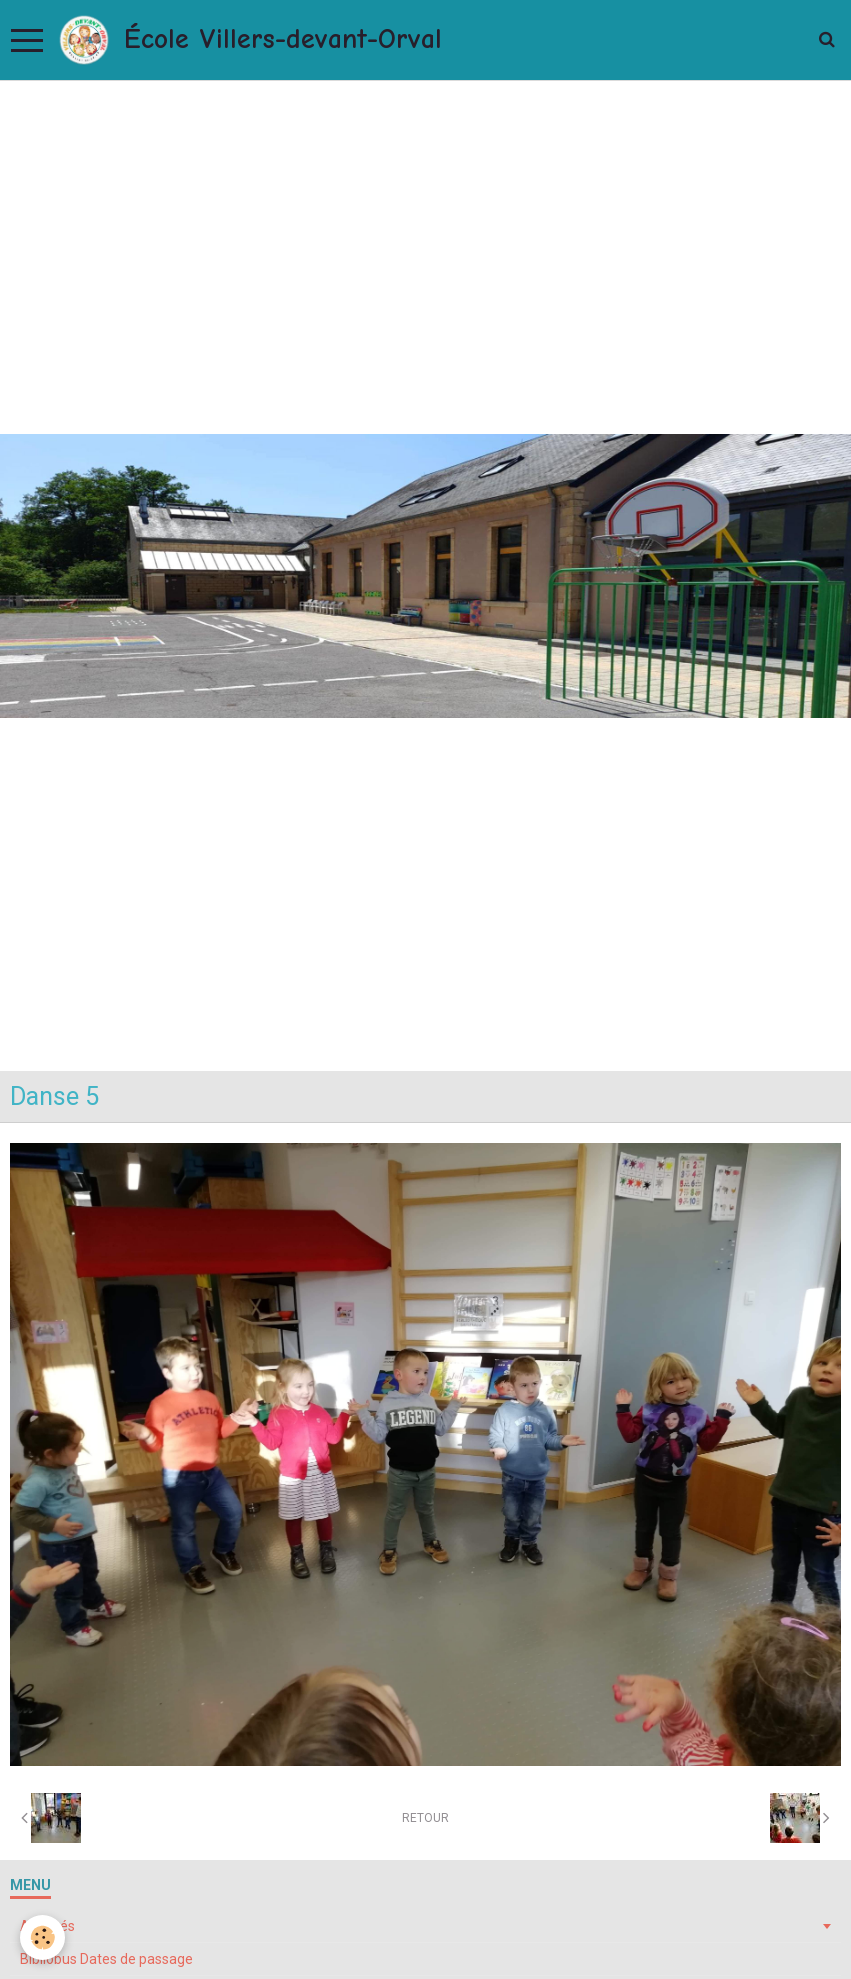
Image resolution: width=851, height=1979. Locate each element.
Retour (425, 1818)
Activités (47, 1926)
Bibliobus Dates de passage (106, 1959)
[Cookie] (42, 1937)
